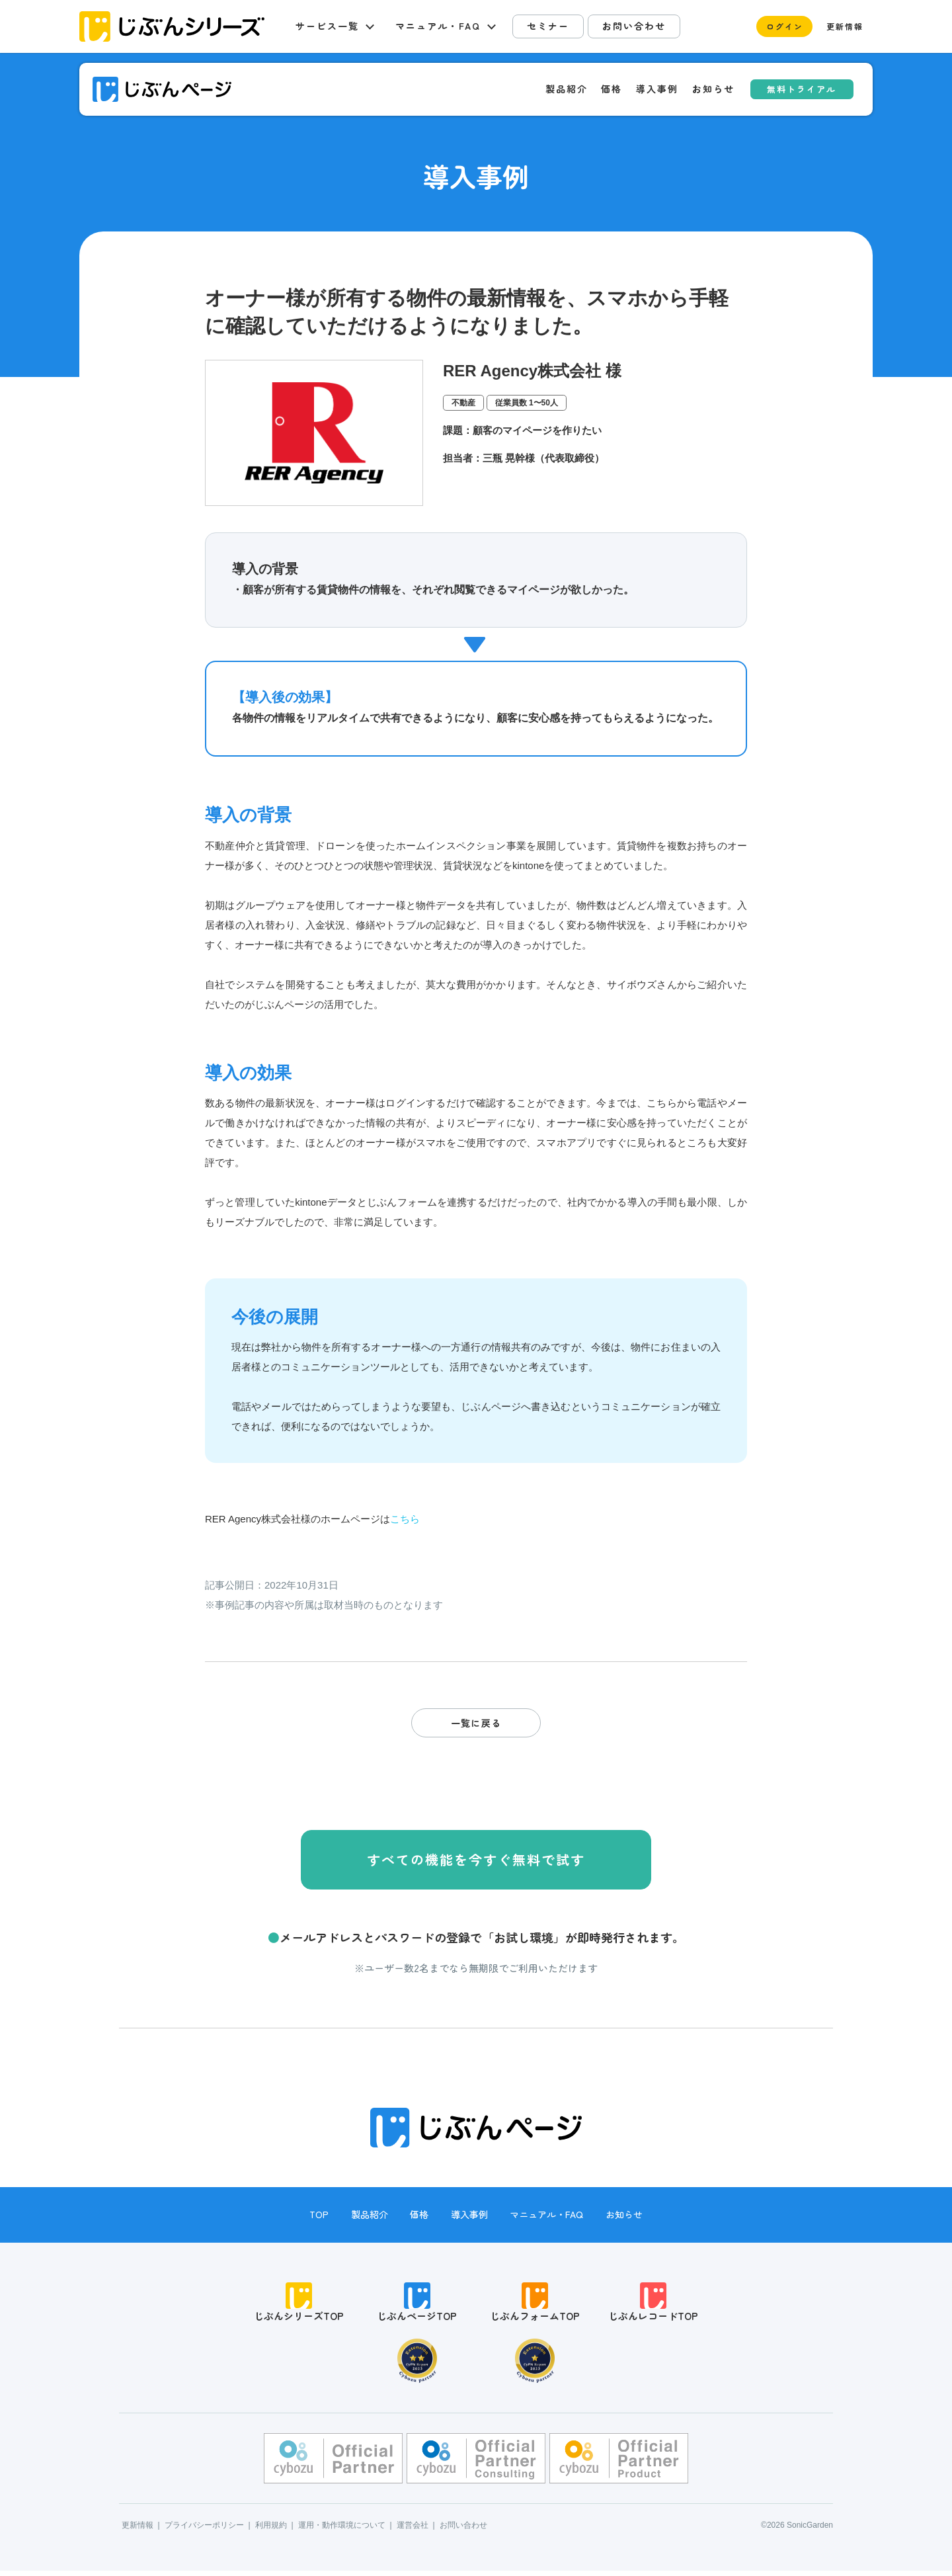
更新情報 (844, 26)
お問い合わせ (634, 25)
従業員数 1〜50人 (526, 402)
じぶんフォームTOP (535, 2305)
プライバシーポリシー (204, 2530)
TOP (319, 2214)
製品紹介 (566, 88)
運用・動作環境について (341, 2530)
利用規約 (271, 2530)
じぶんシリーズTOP (299, 2305)
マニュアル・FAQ (546, 2214)
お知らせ (713, 88)
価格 (611, 88)
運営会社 (412, 2530)
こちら (405, 1518)
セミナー (548, 25)
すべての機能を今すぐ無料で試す (476, 1859)
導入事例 (657, 88)
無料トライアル (801, 89)
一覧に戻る (476, 1722)
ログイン (784, 26)
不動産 (463, 402)
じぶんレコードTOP (653, 2305)
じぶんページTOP (417, 2305)
